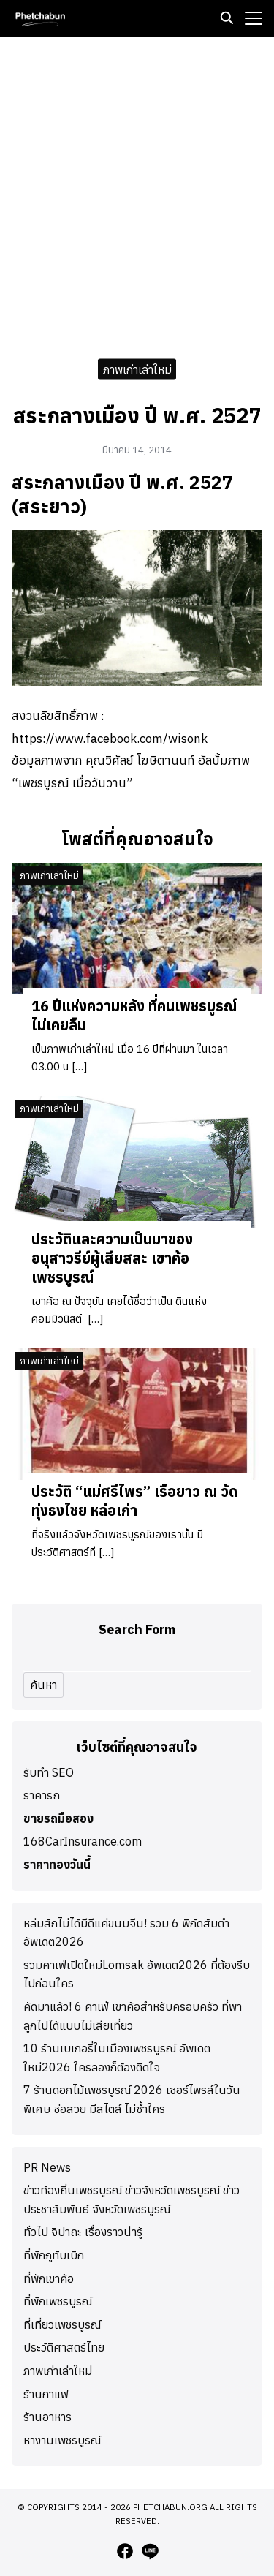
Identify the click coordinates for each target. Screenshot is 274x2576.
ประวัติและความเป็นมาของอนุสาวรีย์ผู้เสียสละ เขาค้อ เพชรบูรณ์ (112, 1258)
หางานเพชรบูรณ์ (62, 2440)
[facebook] (124, 2551)
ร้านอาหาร (47, 2416)
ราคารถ (41, 1795)
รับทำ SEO (48, 1772)
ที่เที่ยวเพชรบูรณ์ (62, 2324)
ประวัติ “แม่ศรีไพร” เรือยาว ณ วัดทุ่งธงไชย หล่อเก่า (134, 1500)
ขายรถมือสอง (58, 1818)
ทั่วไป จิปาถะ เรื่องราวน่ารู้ (82, 2231)
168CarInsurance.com (82, 1841)
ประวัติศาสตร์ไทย (63, 2347)
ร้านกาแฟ (46, 2394)
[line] (149, 2551)
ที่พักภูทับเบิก (53, 2255)
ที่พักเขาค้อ (48, 2278)
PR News (47, 2167)
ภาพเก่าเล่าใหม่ (137, 368)
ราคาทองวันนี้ (57, 1864)
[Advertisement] (137, 193)
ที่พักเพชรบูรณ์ (57, 2301)
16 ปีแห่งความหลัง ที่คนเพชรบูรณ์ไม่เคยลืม (134, 1015)
